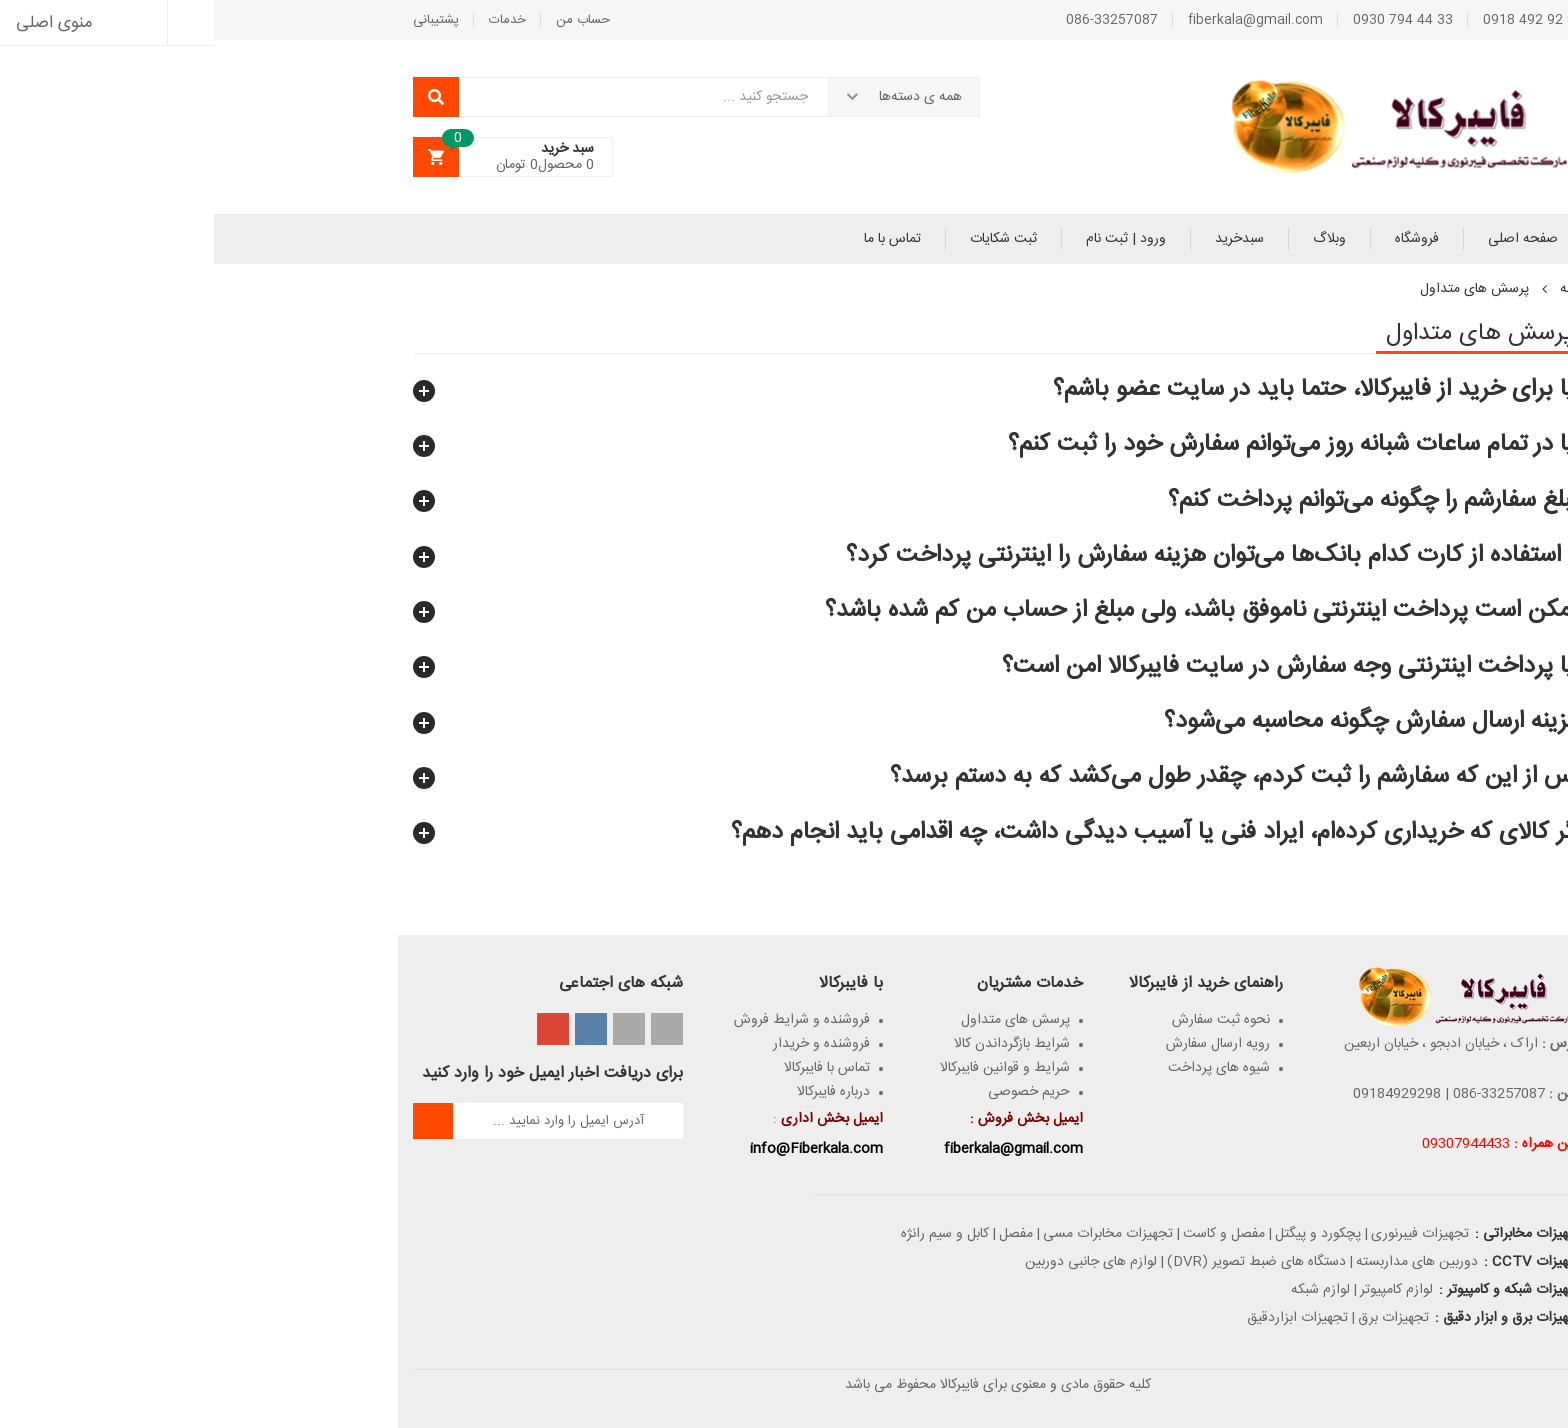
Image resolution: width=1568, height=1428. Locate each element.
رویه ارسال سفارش (1004, 1044)
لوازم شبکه (1106, 1290)
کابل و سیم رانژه (731, 1234)
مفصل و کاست (1010, 1234)
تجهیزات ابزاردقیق (1083, 1318)
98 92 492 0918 (1319, 20)
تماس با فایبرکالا (613, 1068)
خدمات (293, 20)
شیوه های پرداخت (1005, 1068)
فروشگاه (1203, 239)
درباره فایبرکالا (619, 1092)
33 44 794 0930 (1189, 20)
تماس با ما (678, 239)
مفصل (802, 1234)
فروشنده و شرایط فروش (588, 1020)
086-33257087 (898, 20)
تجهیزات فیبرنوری (1206, 1234)
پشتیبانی (222, 20)
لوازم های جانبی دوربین (877, 1262)
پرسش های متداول (801, 1020)
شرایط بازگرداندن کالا (798, 1044)
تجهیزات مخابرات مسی (894, 1234)
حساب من (369, 20)
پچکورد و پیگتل (1104, 1234)
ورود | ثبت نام (912, 239)
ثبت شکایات (789, 239)
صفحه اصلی (1309, 239)
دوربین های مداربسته (1203, 1262)
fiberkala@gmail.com (1041, 20)
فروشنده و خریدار (607, 1044)
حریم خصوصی (815, 1092)
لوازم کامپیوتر (1182, 1290)
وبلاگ (1115, 239)
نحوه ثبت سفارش (1007, 1020)
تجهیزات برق (1179, 1318)
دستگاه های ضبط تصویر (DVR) (1042, 1262)
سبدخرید (1025, 239)
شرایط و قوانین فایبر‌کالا (791, 1068)
